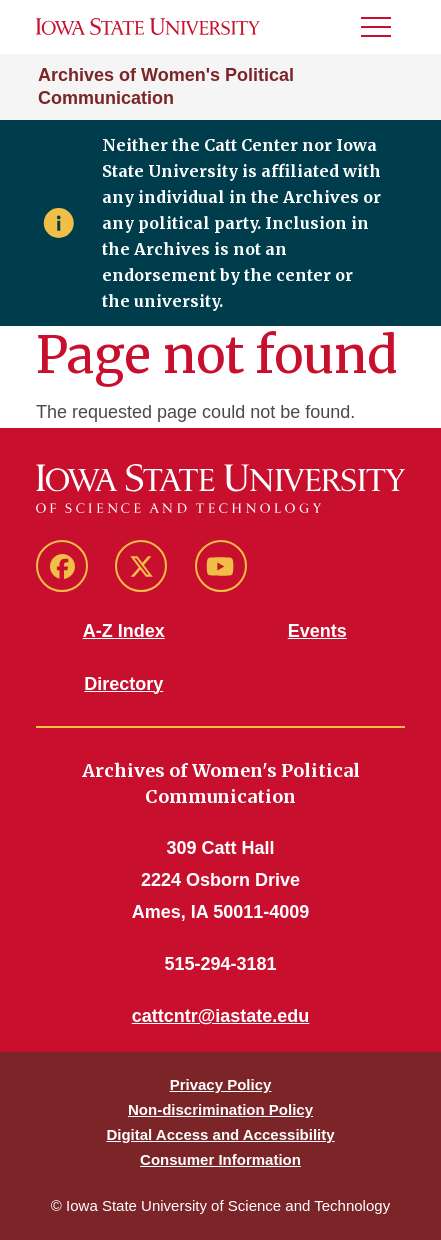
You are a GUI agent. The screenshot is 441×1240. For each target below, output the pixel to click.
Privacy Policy (221, 1084)
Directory (123, 684)
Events (317, 631)
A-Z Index (124, 631)
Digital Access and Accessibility (220, 1134)
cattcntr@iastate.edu (221, 1016)
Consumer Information (220, 1159)
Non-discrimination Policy (220, 1109)
